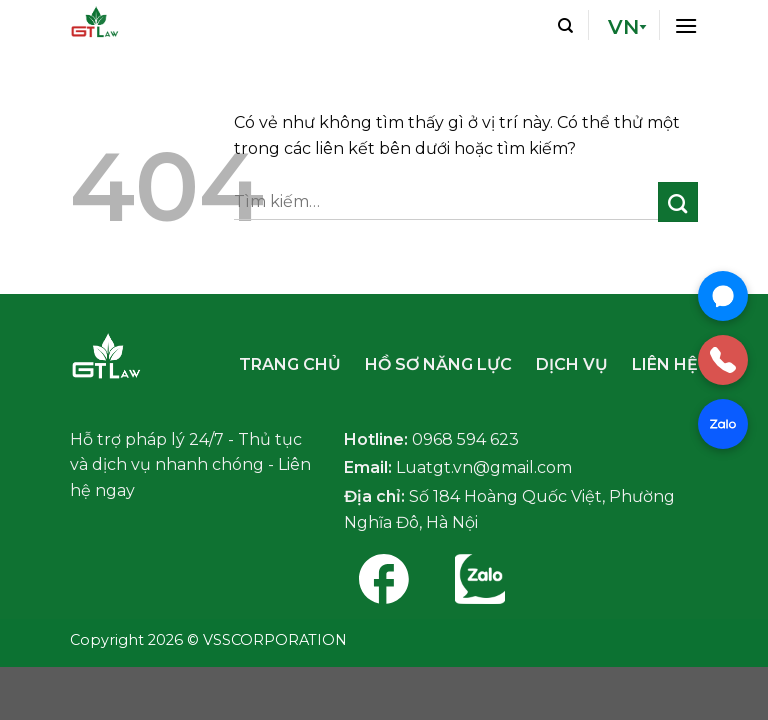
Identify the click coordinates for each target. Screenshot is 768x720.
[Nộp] (678, 202)
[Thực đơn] (686, 24)
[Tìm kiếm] (565, 25)
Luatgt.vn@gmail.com (484, 467)
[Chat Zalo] (723, 424)
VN (623, 27)
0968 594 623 (465, 439)
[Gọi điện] (723, 360)
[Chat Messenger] (723, 296)
